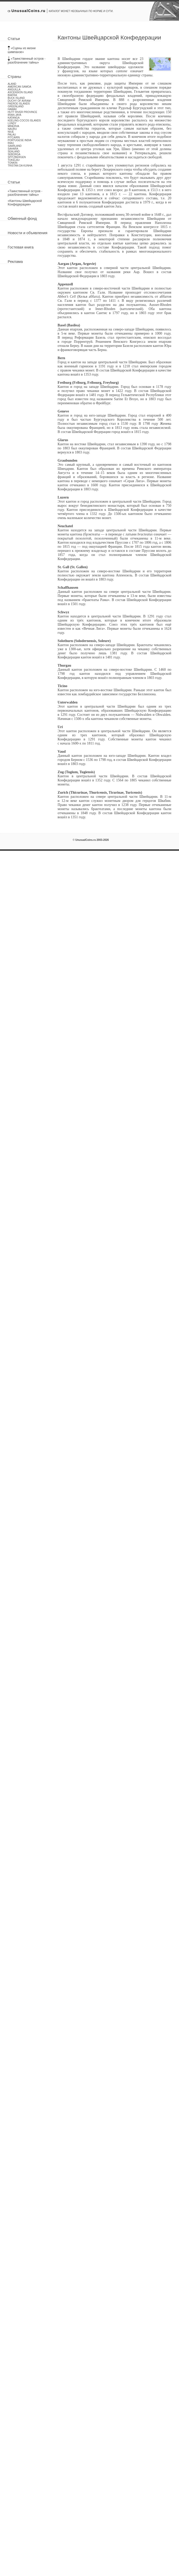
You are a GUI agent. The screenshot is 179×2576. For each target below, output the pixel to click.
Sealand (14, 151)
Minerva (13, 126)
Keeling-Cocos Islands (24, 120)
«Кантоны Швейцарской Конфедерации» (25, 202)
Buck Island (16, 98)
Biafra (12, 95)
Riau (11, 143)
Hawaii (12, 109)
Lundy (12, 123)
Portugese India (19, 140)
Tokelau (14, 160)
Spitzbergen (17, 157)
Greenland (16, 106)
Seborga (14, 154)
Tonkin (12, 162)
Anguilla (14, 89)
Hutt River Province (22, 112)
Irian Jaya (14, 114)
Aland (12, 83)
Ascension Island (20, 92)
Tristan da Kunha (20, 165)
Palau (12, 134)
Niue (11, 131)
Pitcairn (14, 137)
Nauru (12, 129)
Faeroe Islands (19, 103)
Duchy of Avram (19, 100)
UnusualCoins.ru (29, 11)
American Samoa (19, 86)
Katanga (13, 117)
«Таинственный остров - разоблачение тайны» (26, 60)
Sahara (13, 148)
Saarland (15, 145)
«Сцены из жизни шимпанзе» (22, 50)
